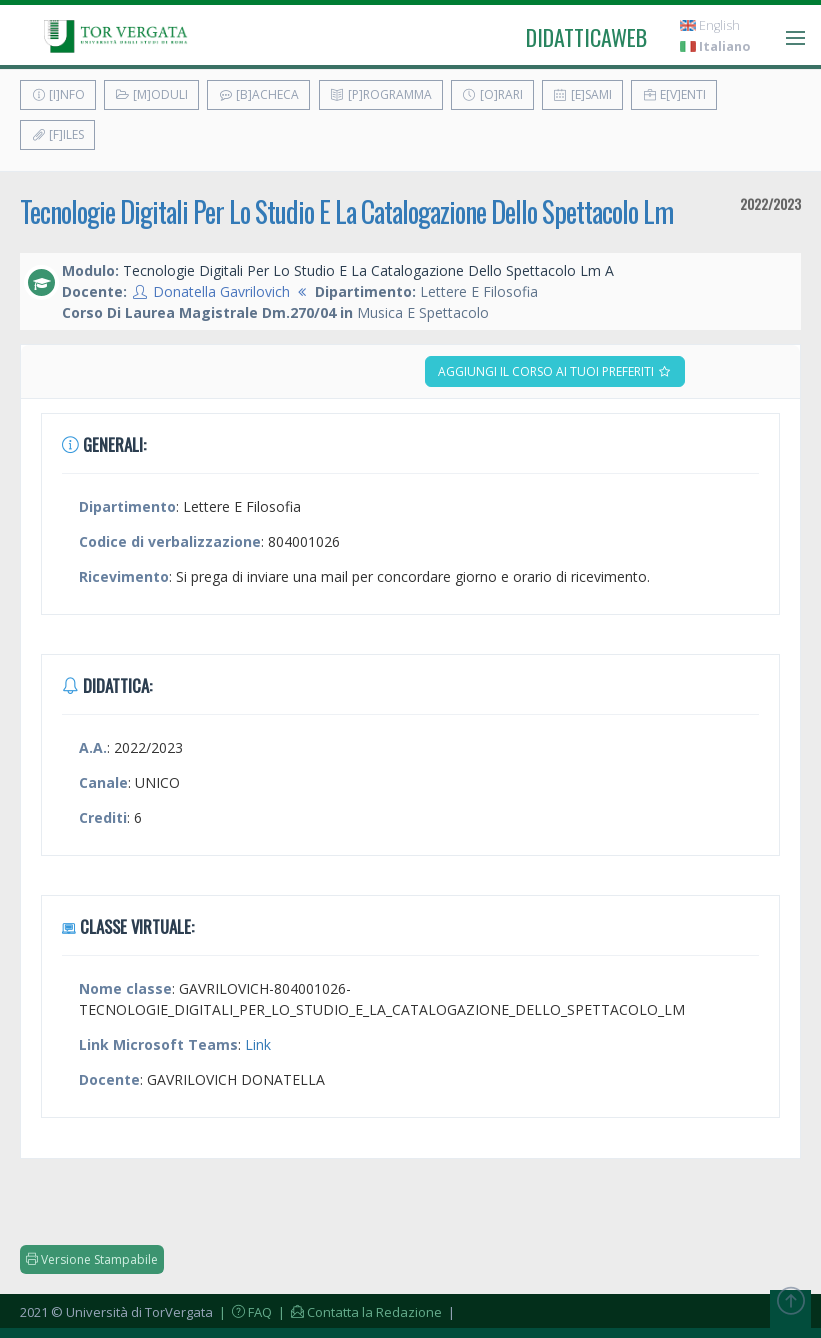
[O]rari (492, 94)
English (710, 25)
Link (258, 1044)
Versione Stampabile (92, 1259)
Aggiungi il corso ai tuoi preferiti (555, 371)
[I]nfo (58, 94)
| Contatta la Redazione (358, 1312)
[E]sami (582, 94)
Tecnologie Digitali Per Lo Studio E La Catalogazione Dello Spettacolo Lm (346, 211)
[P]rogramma (381, 94)
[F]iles (57, 134)
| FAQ (244, 1312)
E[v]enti (674, 94)
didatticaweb (586, 37)
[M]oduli (151, 94)
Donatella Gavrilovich (221, 291)
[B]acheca (258, 94)
